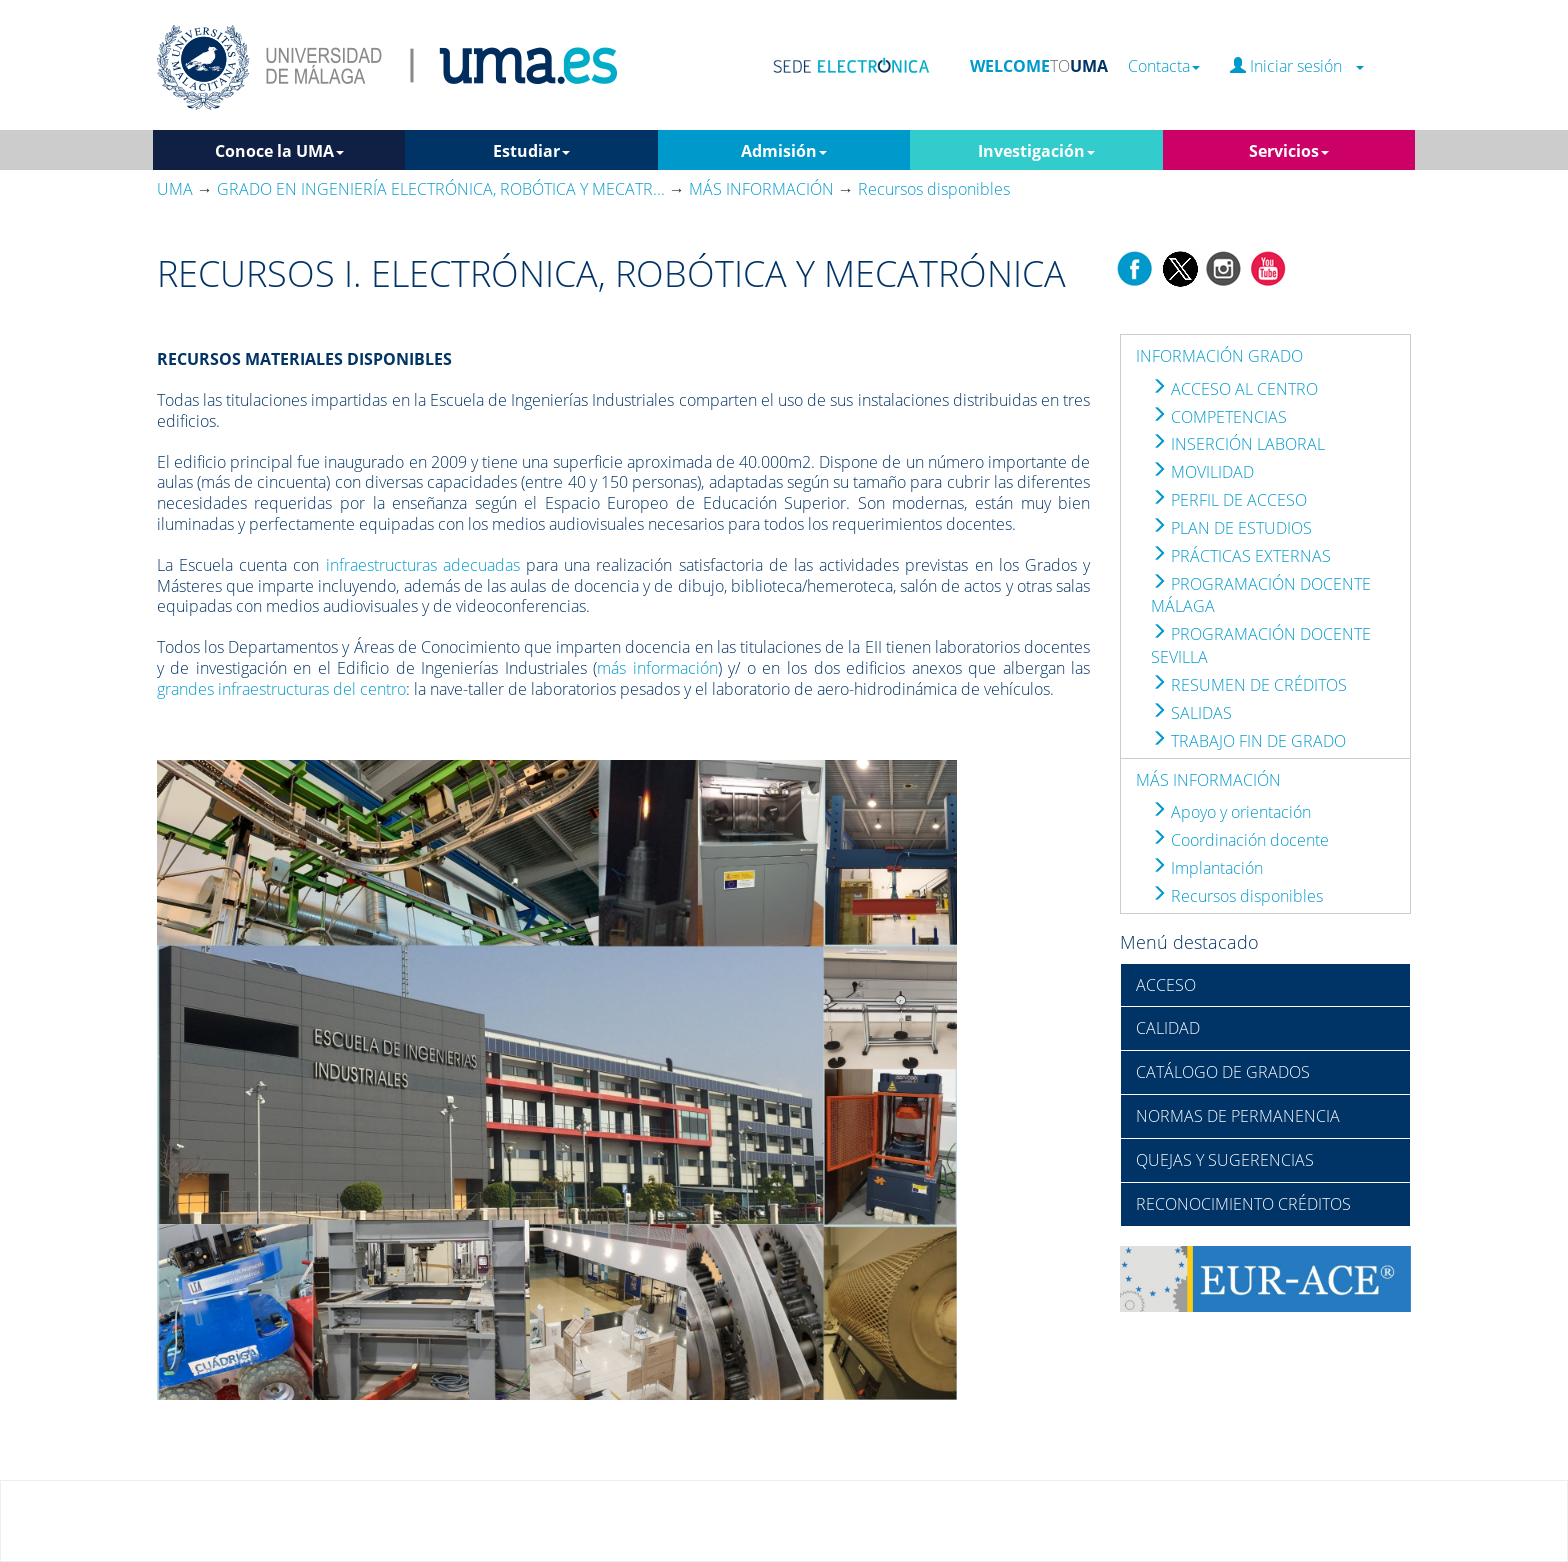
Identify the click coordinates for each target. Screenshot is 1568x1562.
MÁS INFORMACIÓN (1208, 780)
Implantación (1207, 868)
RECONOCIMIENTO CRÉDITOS (1243, 1204)
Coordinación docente (1240, 840)
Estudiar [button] (531, 151)
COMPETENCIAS (1219, 417)
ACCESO (1166, 985)
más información (657, 668)
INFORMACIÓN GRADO (1219, 356)
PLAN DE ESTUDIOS (1231, 528)
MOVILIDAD (1202, 472)
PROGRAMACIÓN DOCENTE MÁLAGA (1261, 595)
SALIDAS (1191, 713)
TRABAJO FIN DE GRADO (1248, 741)
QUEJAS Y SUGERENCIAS (1225, 1160)
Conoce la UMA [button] (279, 151)
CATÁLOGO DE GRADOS (1223, 1072)
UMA (175, 189)
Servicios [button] (1289, 151)
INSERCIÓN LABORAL (1238, 444)
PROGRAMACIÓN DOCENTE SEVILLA (1261, 645)
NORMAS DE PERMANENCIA (1238, 1116)
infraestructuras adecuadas (423, 565)
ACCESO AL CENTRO (1234, 389)
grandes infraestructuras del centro (281, 689)
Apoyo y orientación (1231, 812)
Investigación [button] (1036, 151)
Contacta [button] (1164, 66)
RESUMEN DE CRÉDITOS (1249, 685)
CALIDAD (1168, 1028)
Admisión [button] (784, 151)
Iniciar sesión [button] (1297, 66)
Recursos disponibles (1237, 896)
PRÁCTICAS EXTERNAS (1241, 556)
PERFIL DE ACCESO (1229, 500)
